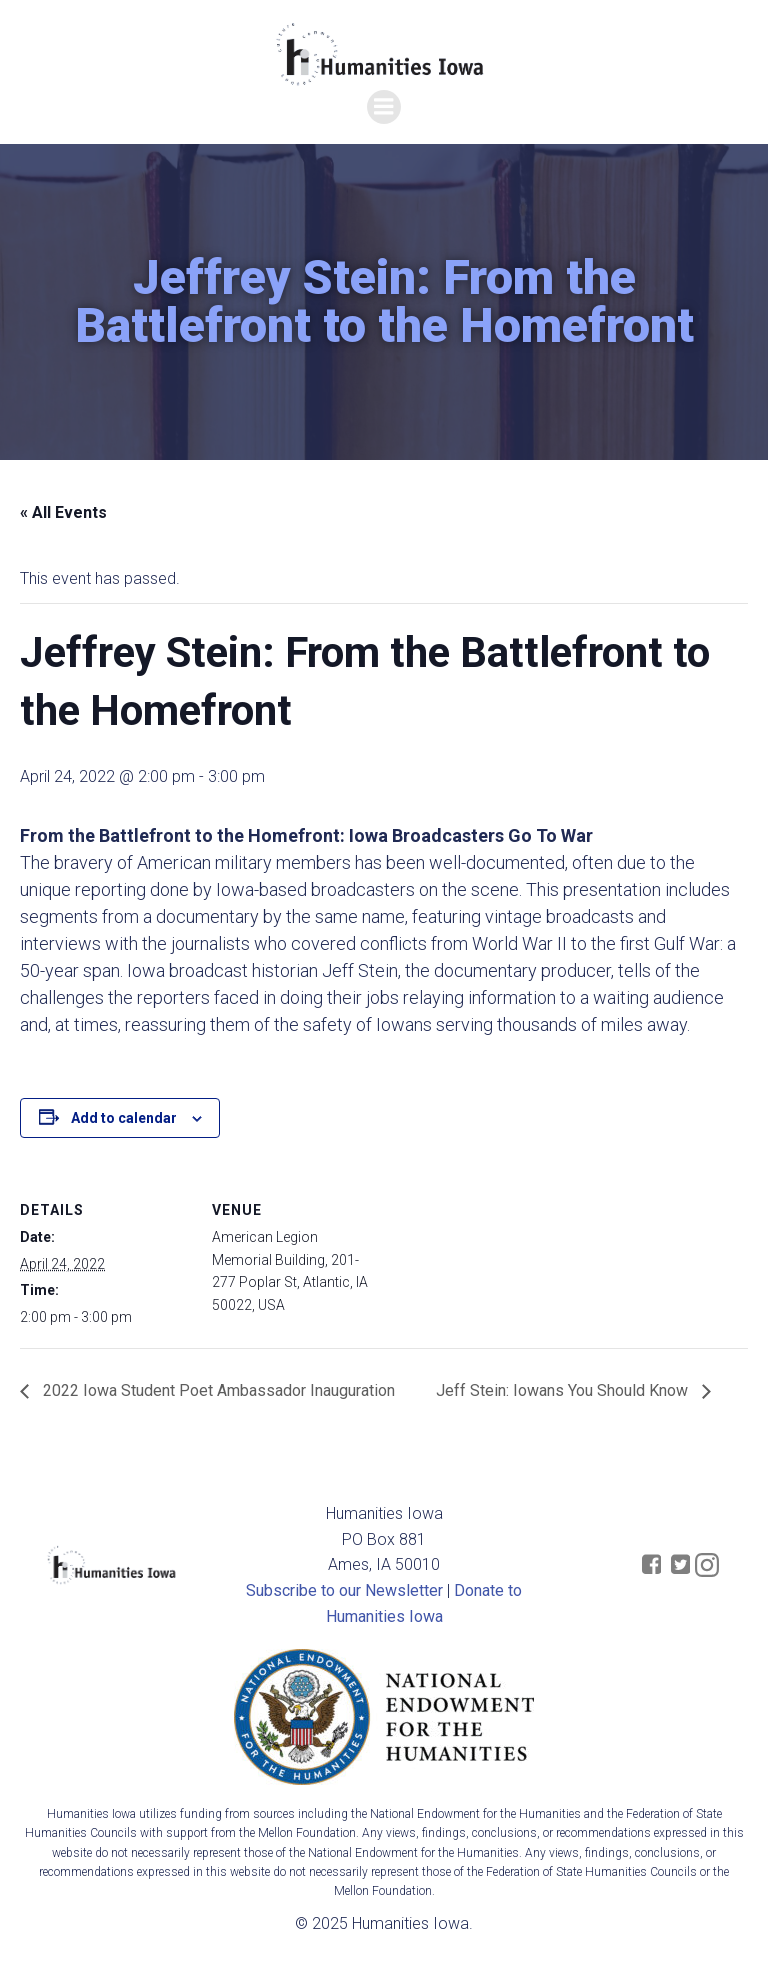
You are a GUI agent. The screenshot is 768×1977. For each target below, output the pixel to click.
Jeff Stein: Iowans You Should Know (564, 1390)
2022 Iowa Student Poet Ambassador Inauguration (217, 1390)
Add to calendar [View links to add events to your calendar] (124, 1118)
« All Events (63, 512)
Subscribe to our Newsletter (344, 1590)
